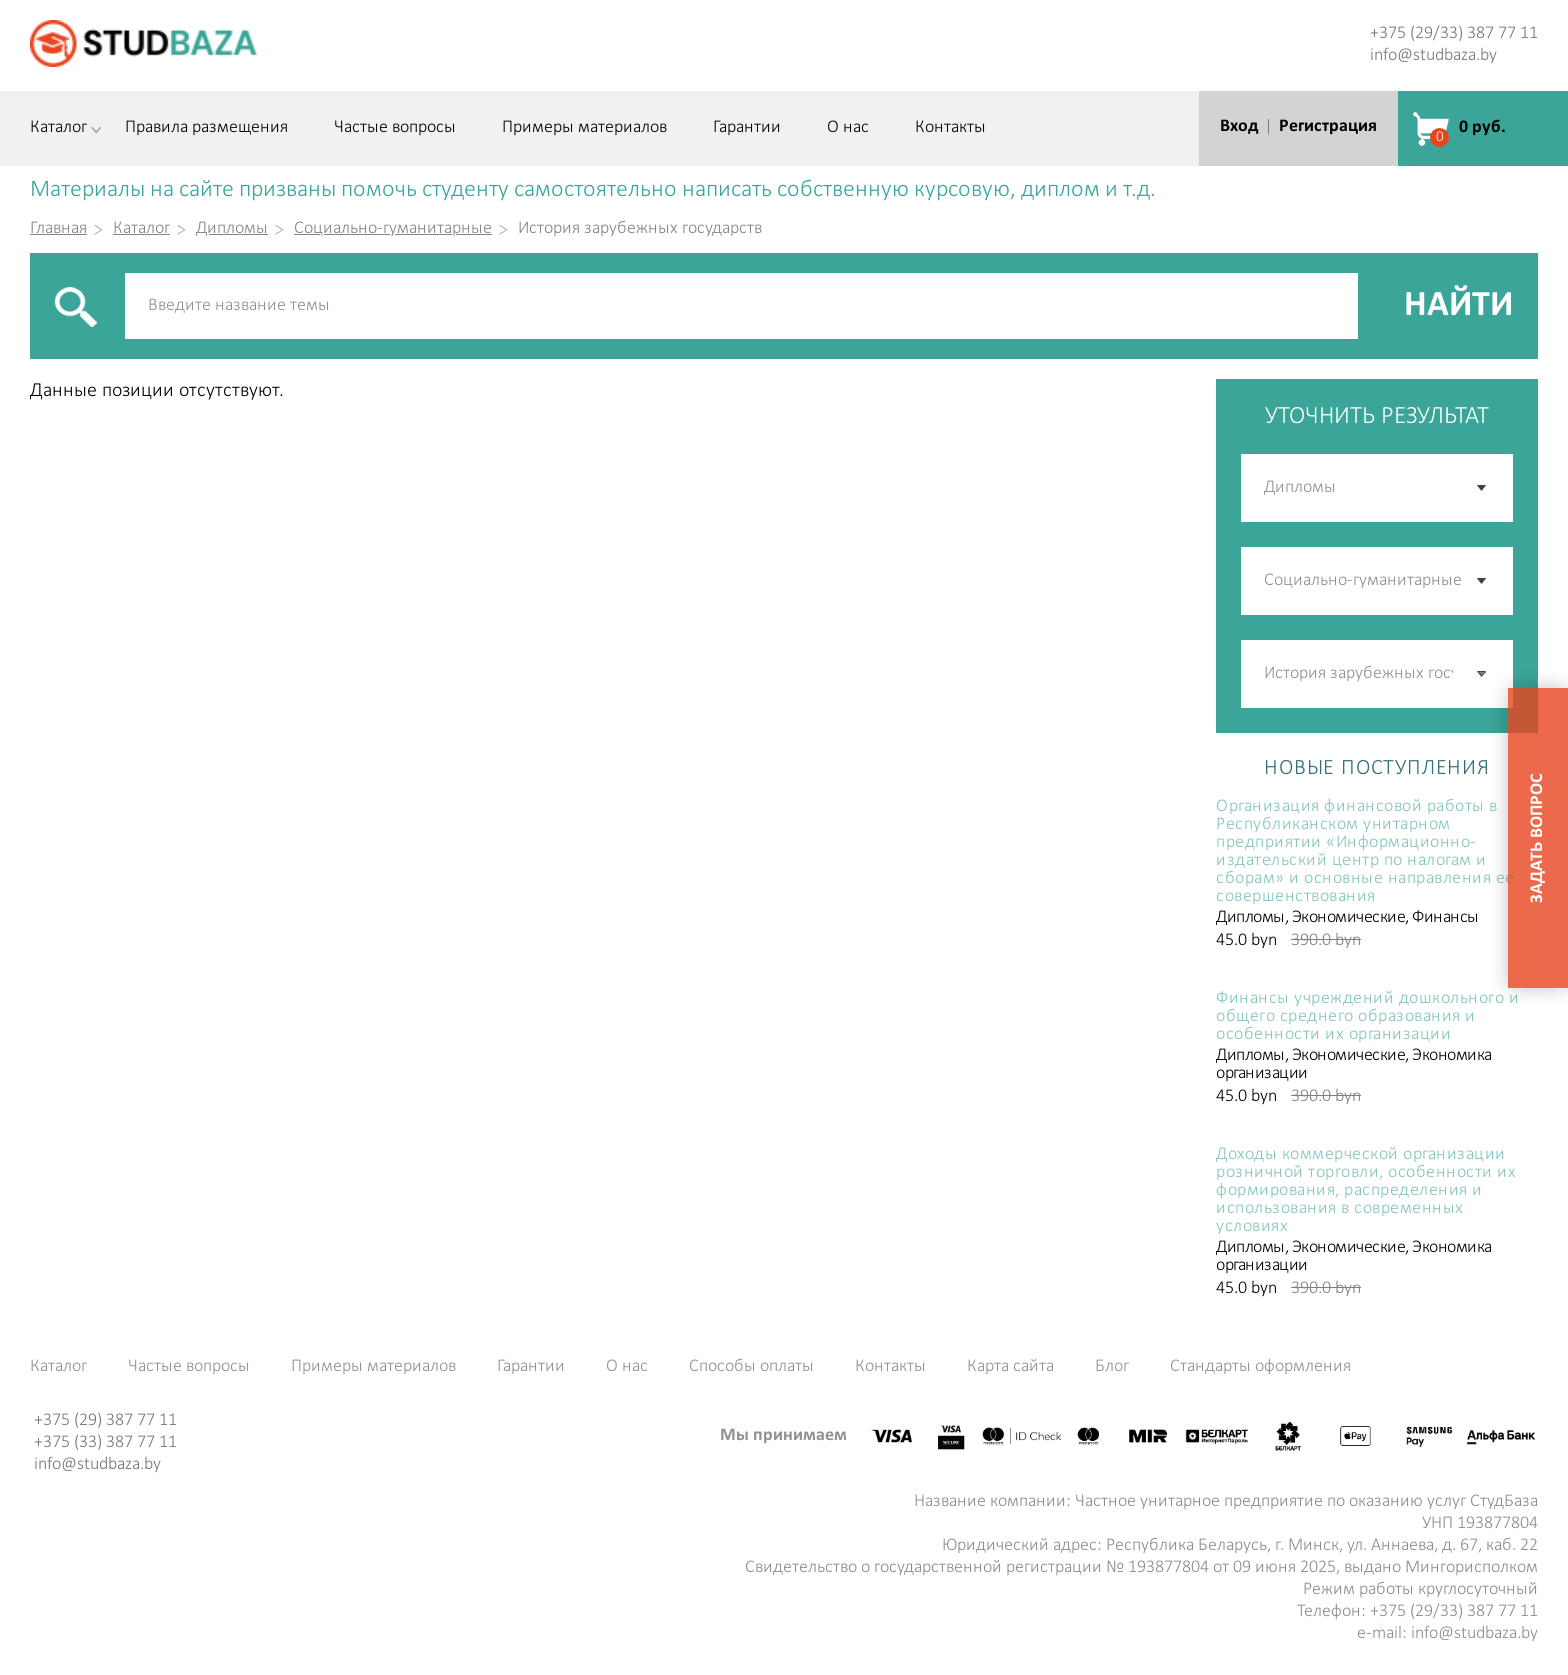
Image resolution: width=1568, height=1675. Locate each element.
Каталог (58, 128)
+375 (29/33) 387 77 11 (1454, 33)
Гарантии (747, 128)
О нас (848, 128)
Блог (1112, 1367)
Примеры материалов (584, 128)
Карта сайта (1010, 1367)
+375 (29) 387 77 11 (105, 1420)
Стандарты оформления (1260, 1367)
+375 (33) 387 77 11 (105, 1442)
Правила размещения (206, 128)
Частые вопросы (395, 128)
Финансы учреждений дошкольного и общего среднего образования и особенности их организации (1367, 1017)
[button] (1483, 674)
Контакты (950, 128)
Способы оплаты (751, 1367)
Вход (1239, 126)
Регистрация (1328, 126)
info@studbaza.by (1433, 55)
